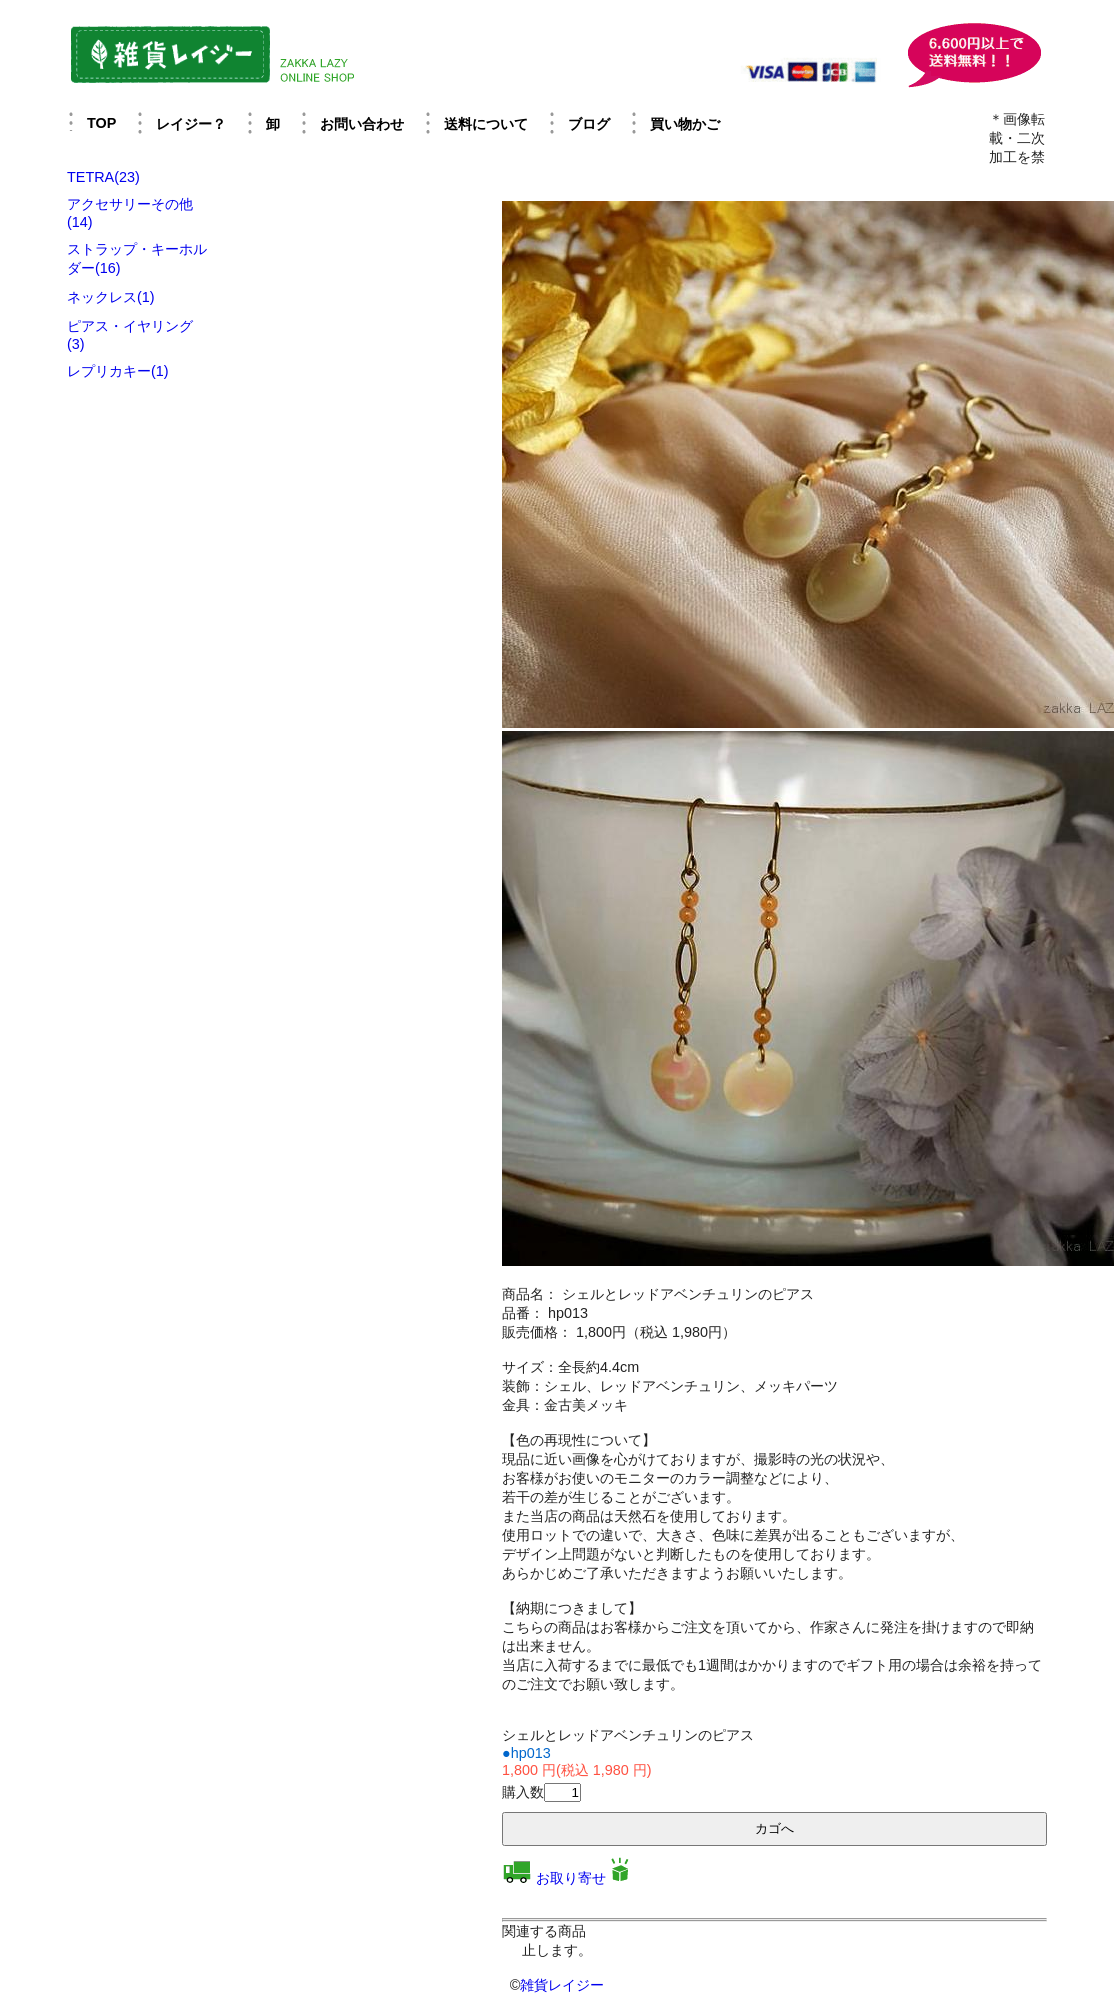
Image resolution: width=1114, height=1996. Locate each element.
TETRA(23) (103, 177)
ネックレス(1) (111, 297)
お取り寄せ (571, 1878)
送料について (486, 124)
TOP (101, 123)
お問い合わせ (362, 124)
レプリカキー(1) (118, 371)
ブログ (589, 124)
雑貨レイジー (562, 1985)
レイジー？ (191, 124)
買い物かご (685, 124)
